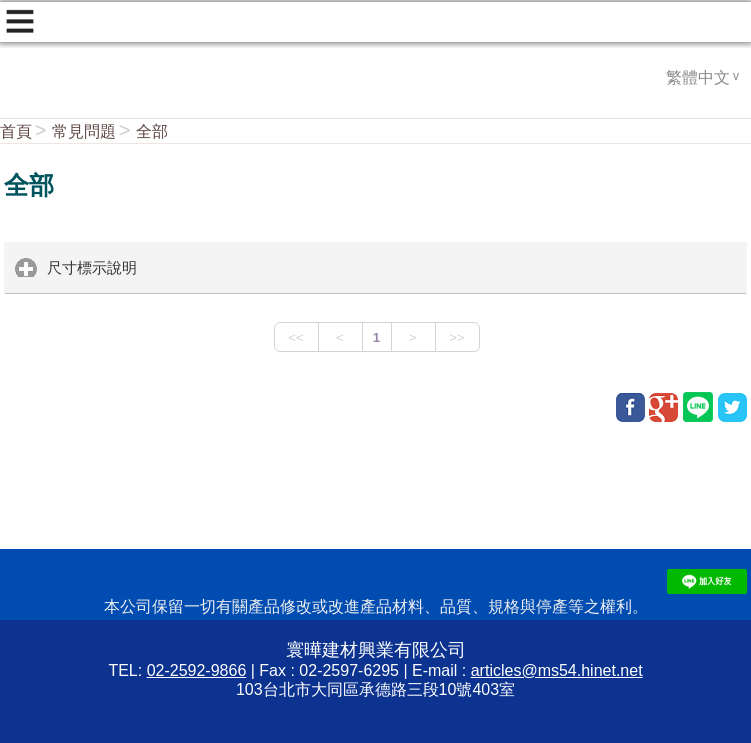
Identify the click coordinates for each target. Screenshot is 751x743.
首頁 (16, 131)
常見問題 (84, 131)
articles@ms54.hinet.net (557, 670)
